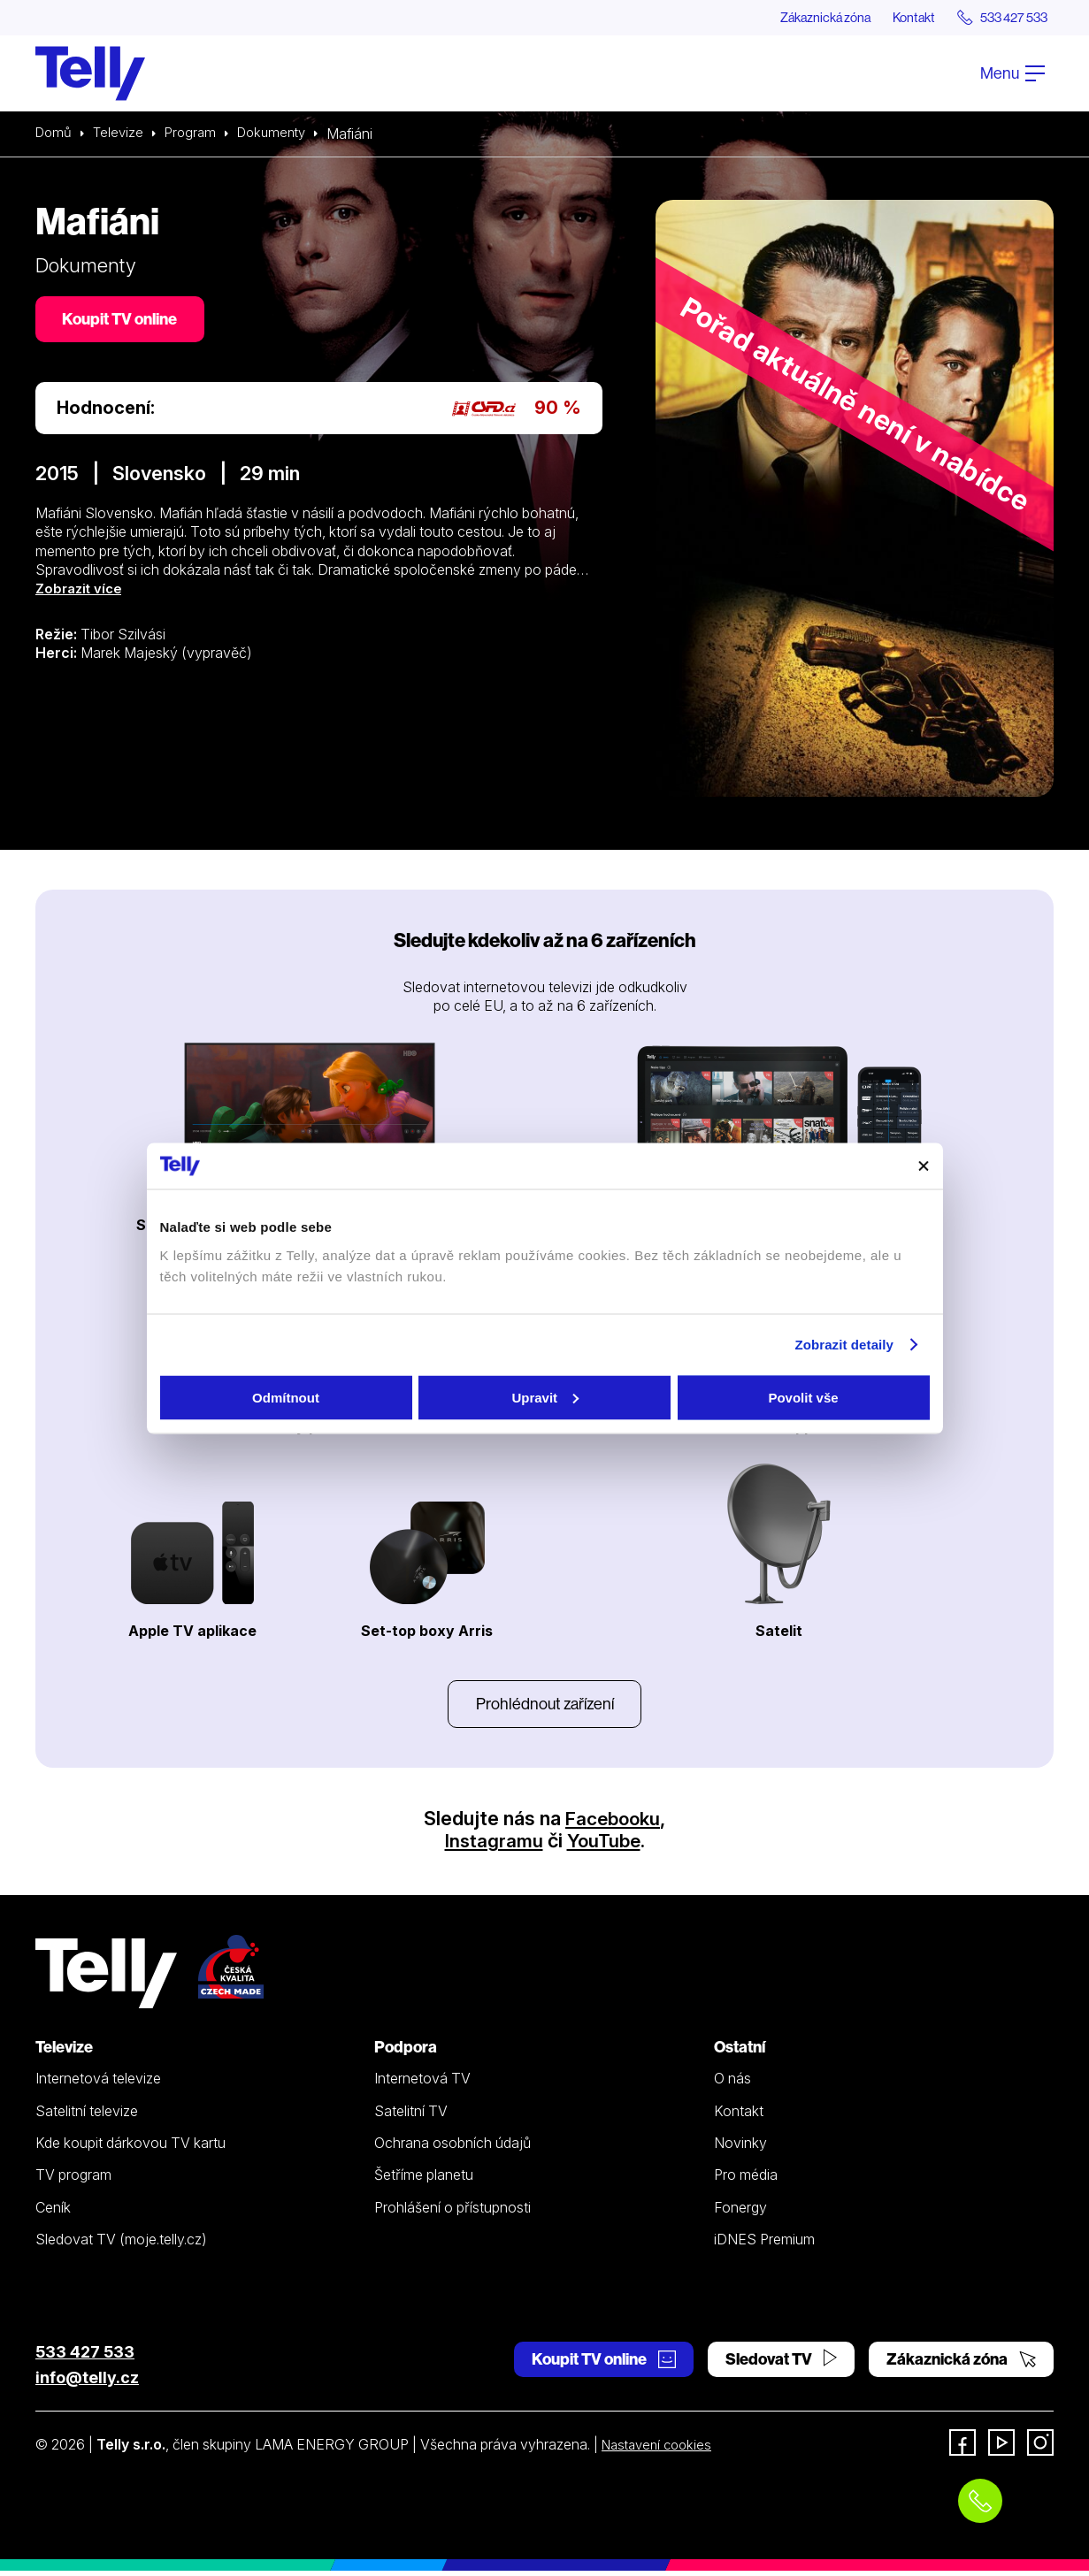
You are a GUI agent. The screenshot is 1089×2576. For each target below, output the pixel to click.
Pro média (746, 2180)
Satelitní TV (411, 2116)
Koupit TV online (123, 322)
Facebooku (613, 1823)
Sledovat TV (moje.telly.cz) (121, 2244)
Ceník (53, 2212)
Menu (1012, 74)
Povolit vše (803, 1396)
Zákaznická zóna (797, 18)
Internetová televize (98, 2083)
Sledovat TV (781, 2364)
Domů (54, 134)
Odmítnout (285, 1396)
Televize (122, 134)
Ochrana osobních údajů (452, 2148)
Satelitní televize (86, 2116)
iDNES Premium (764, 2244)
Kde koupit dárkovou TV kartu (130, 2148)
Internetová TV (422, 2083)
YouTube (605, 1845)
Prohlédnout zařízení (545, 1707)
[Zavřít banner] (923, 1165)
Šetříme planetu (423, 2180)
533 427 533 (84, 2357)
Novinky (740, 2148)
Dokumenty (282, 134)
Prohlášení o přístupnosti (452, 2212)
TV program (73, 2180)
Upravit (545, 1396)
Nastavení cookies (661, 2449)
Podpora (405, 2052)
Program (197, 134)
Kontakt (896, 18)
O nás (732, 2083)
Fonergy (740, 2212)
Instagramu (491, 1845)
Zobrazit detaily (843, 1344)
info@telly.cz (87, 2382)
